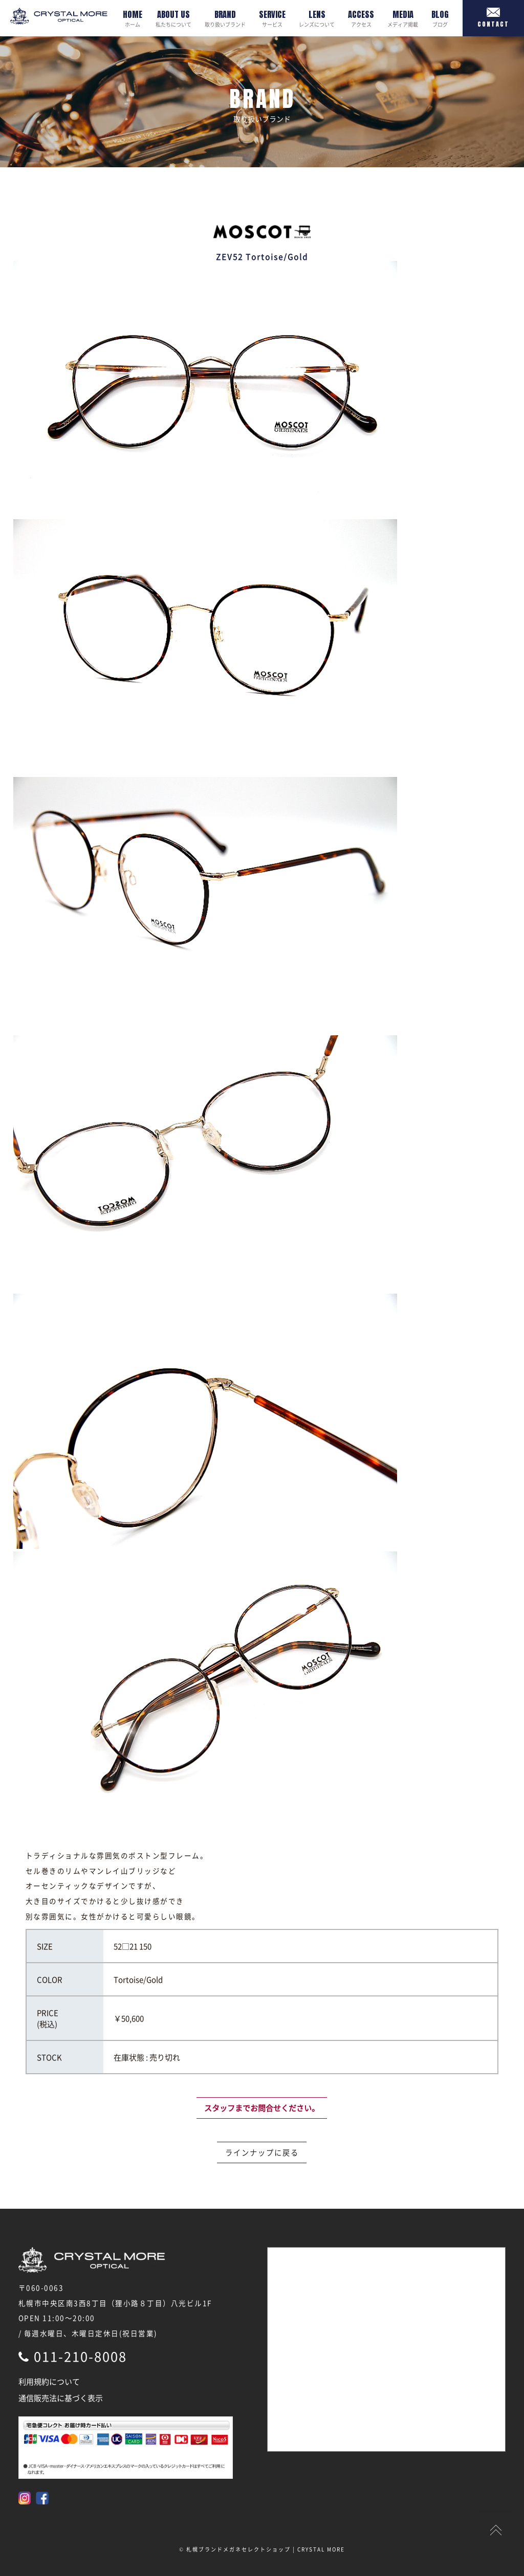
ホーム (132, 18)
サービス (272, 18)
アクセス (361, 18)
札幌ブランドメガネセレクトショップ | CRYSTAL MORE (265, 2549)
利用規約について (49, 2381)
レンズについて (317, 18)
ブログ (440, 18)
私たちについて (173, 18)
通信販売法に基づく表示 (60, 2398)
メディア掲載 (402, 18)
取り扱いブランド (225, 18)
